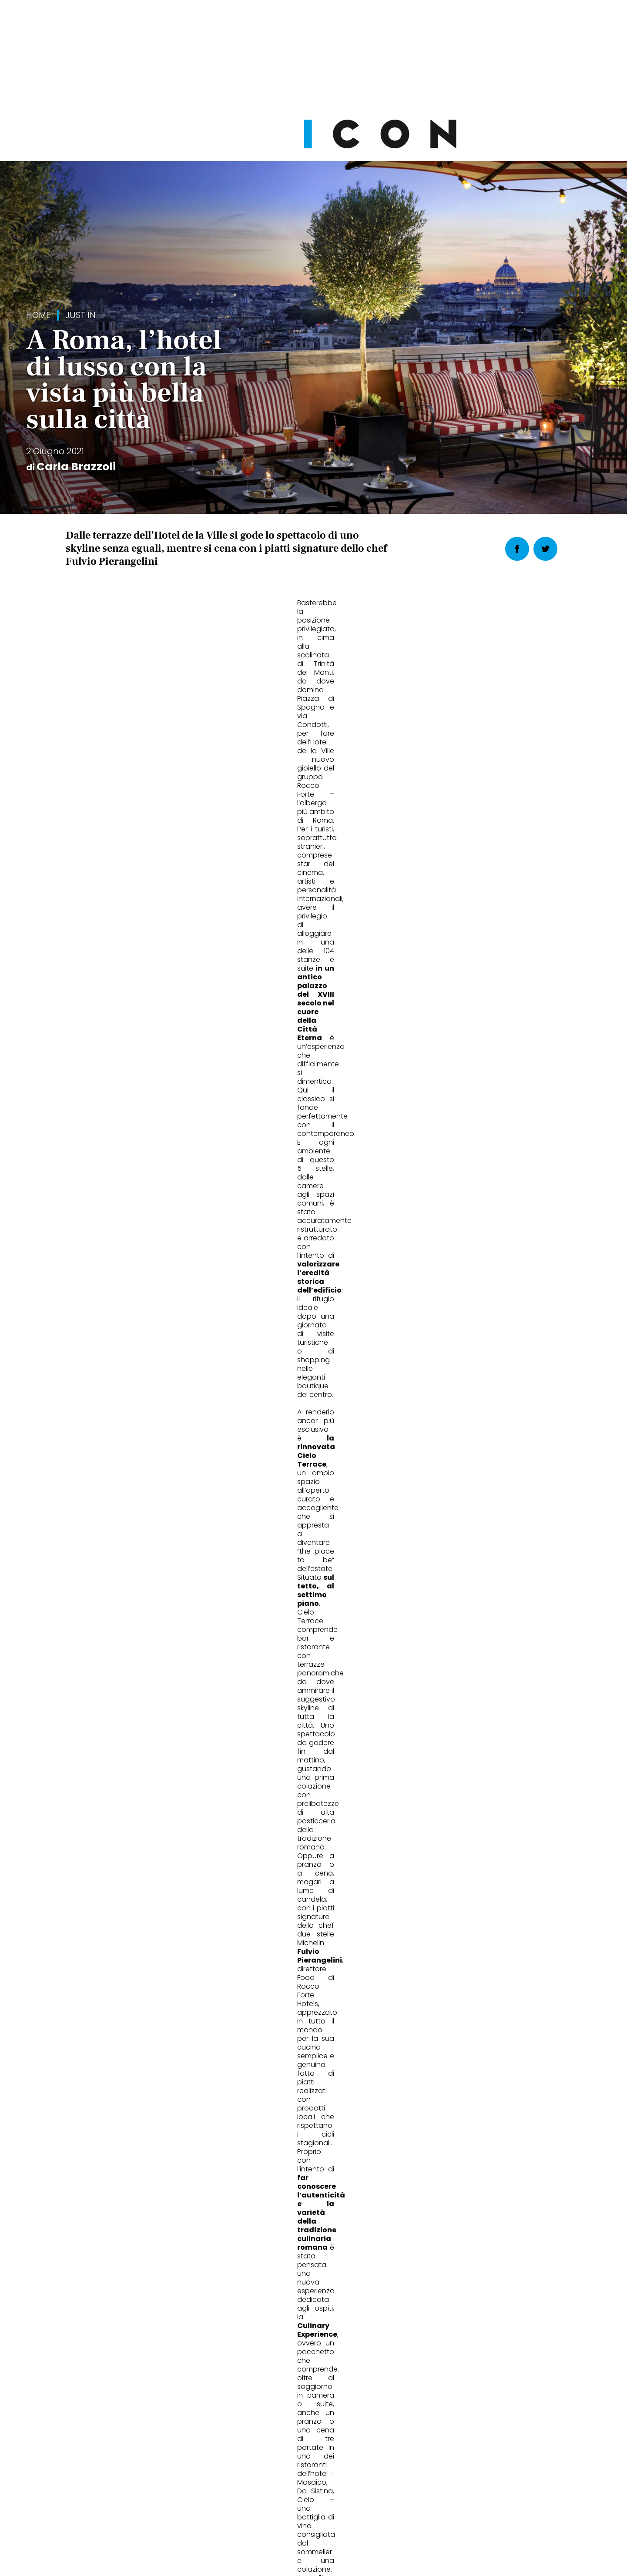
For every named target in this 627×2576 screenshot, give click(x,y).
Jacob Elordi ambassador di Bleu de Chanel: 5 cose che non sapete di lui (483, 1932)
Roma (79, 1171)
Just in (80, 315)
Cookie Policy (289, 2517)
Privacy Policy (231, 2517)
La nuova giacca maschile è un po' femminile (139, 1926)
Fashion (91, 1892)
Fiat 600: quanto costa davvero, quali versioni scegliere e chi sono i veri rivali (310, 1932)
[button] (366, 1081)
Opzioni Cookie (348, 2517)
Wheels (259, 1892)
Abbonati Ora (444, 2308)
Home (38, 315)
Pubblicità (402, 2517)
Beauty (427, 1892)
